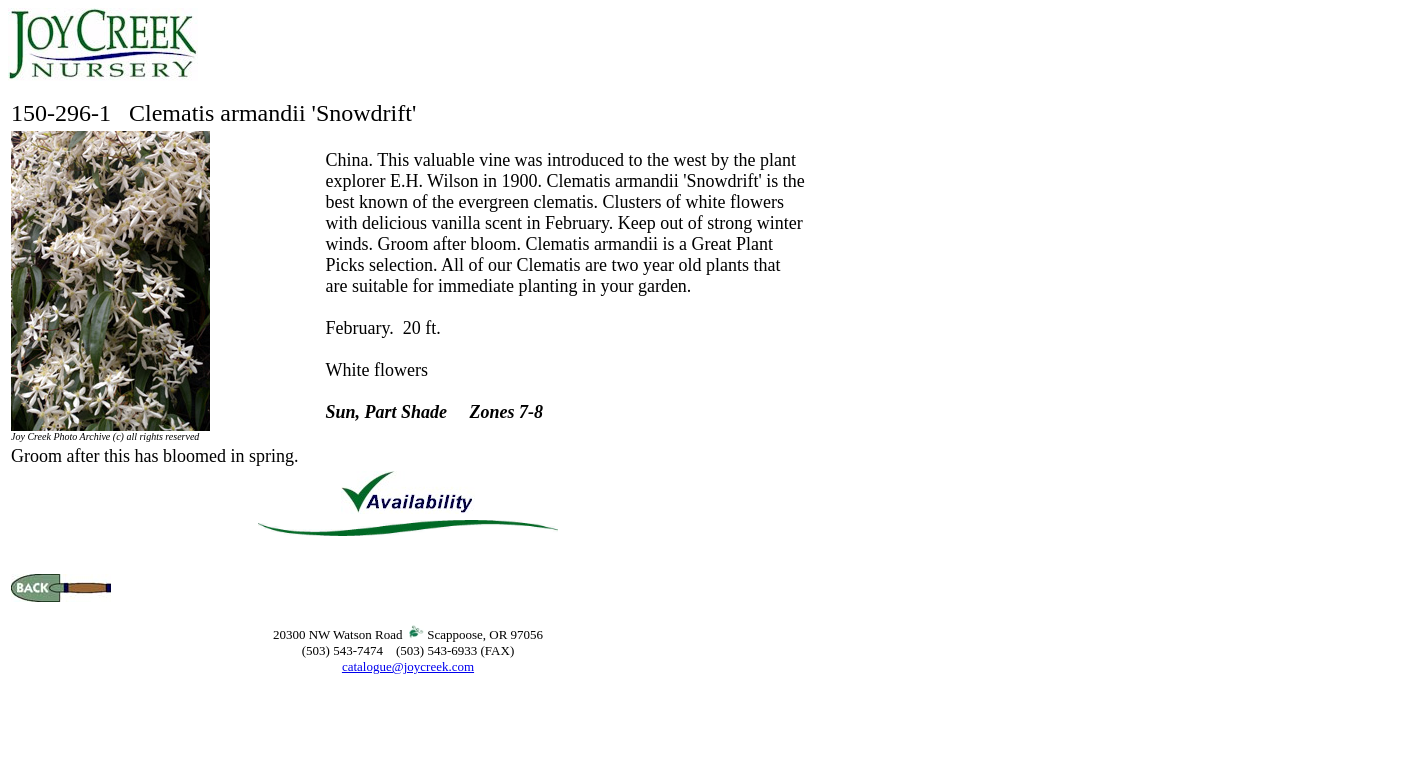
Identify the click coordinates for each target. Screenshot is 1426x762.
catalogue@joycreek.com (408, 666)
